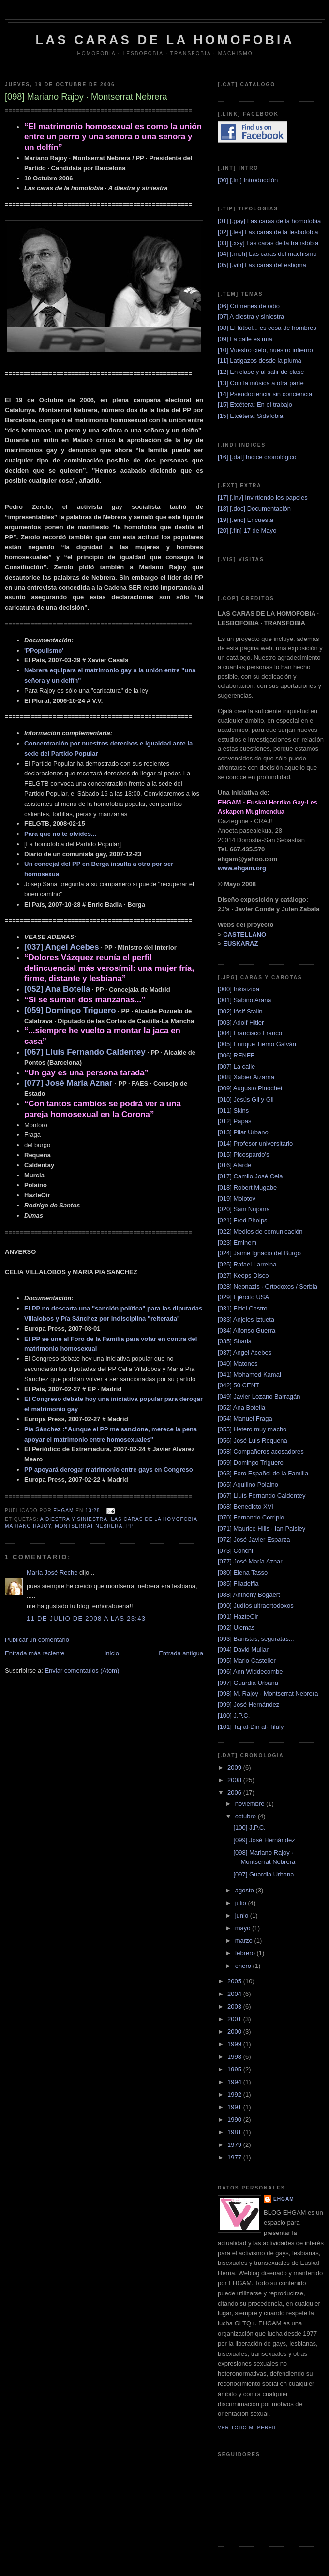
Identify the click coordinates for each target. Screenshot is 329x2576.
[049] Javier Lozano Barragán (259, 1396)
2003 (235, 2006)
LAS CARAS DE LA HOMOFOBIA (165, 39)
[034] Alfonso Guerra (246, 1330)
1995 (235, 2069)
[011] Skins (233, 1110)
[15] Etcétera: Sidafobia (250, 415)
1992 (235, 2094)
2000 (235, 2031)
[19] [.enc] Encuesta (245, 519)
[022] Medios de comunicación (260, 1231)
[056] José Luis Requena (252, 1440)
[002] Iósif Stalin (240, 1011)
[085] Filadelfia (238, 1583)
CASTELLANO (244, 934)
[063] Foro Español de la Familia (263, 1473)
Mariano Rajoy (28, 1526)
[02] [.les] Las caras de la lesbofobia (268, 232)
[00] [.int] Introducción (248, 180)
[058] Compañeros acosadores (261, 1451)
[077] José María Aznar (250, 1561)
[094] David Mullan (244, 1649)
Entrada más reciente (35, 1653)
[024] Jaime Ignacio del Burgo (259, 1253)
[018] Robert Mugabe (247, 1187)
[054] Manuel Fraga (245, 1418)
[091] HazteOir (238, 1616)
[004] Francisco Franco (250, 1033)
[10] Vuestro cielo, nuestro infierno (265, 350)
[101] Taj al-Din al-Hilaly (251, 1726)
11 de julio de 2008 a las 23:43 (86, 1618)
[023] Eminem (237, 1242)
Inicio (112, 1653)
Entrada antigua (181, 1653)
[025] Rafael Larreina (247, 1264)
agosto (245, 1890)
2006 (235, 1792)
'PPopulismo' (43, 650)
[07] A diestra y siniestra (251, 316)
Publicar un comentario (37, 1639)
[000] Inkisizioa (238, 989)
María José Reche (52, 1572)
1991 (235, 2107)
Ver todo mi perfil (247, 2427)
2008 (235, 1780)
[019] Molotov (236, 1198)
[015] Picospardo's (243, 1154)
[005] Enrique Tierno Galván (257, 1044)
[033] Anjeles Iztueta (246, 1319)
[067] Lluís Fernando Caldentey (261, 1495)
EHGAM (283, 2199)
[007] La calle (236, 1066)
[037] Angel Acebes (244, 1352)
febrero (246, 1953)
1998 (235, 2056)
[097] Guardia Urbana (248, 1682)
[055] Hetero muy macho (252, 1429)
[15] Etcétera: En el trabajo (255, 404)
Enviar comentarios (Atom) (82, 1670)
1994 (235, 2081)
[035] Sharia (235, 1341)
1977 (235, 2157)
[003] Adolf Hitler (241, 1022)
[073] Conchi (235, 1550)
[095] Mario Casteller (247, 1660)
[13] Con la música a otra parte (261, 383)
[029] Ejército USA (243, 1297)
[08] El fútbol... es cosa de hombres (267, 327)
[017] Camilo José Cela (250, 1176)
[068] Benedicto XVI (245, 1506)
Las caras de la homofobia (154, 1519)
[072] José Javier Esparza (254, 1539)
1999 (235, 2044)
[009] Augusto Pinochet (250, 1088)
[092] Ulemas (236, 1627)
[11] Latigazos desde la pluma (259, 360)
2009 (235, 1767)
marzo (244, 1940)
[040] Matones (237, 1363)
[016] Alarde (234, 1165)
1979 (235, 2144)
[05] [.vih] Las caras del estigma (262, 264)
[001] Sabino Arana (244, 1000)
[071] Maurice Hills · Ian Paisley (261, 1528)
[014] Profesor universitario (255, 1143)
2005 (235, 1981)
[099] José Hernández (248, 1704)
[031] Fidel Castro (243, 1308)
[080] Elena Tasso (243, 1572)
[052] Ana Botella (241, 1407)
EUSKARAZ (240, 943)
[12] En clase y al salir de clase (261, 371)
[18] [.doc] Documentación (254, 508)
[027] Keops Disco (243, 1275)
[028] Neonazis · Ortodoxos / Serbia (267, 1286)
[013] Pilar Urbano (243, 1132)
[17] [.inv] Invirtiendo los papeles (263, 497)
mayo (243, 1928)
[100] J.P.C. (234, 1715)
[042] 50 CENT (238, 1385)
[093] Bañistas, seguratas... (256, 1638)
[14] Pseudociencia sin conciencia (265, 394)
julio (241, 1902)
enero (244, 1965)
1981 (235, 2132)
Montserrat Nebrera (88, 1526)
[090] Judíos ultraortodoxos (256, 1605)
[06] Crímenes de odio (249, 306)
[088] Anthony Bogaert (249, 1594)
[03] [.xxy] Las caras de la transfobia (268, 243)
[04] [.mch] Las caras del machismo (267, 253)
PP (130, 1526)
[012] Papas (234, 1121)
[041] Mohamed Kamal (249, 1374)
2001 (235, 2019)
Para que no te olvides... (60, 833)
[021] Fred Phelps (243, 1220)
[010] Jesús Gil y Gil (246, 1099)
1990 (235, 2119)
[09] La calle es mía (245, 338)
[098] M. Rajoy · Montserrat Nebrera (268, 1693)
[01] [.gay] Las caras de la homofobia (269, 220)
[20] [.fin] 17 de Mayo (247, 530)
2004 (235, 1993)
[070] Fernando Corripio (251, 1517)
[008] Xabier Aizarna (246, 1077)
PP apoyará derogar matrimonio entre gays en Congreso (108, 1469)
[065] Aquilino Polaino (248, 1484)
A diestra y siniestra (73, 1519)
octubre (246, 1816)
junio (242, 1915)
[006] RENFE (236, 1055)
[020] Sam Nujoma (244, 1209)
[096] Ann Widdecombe (250, 1671)
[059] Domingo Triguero (251, 1462)
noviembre (250, 1803)
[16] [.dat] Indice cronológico (257, 457)
